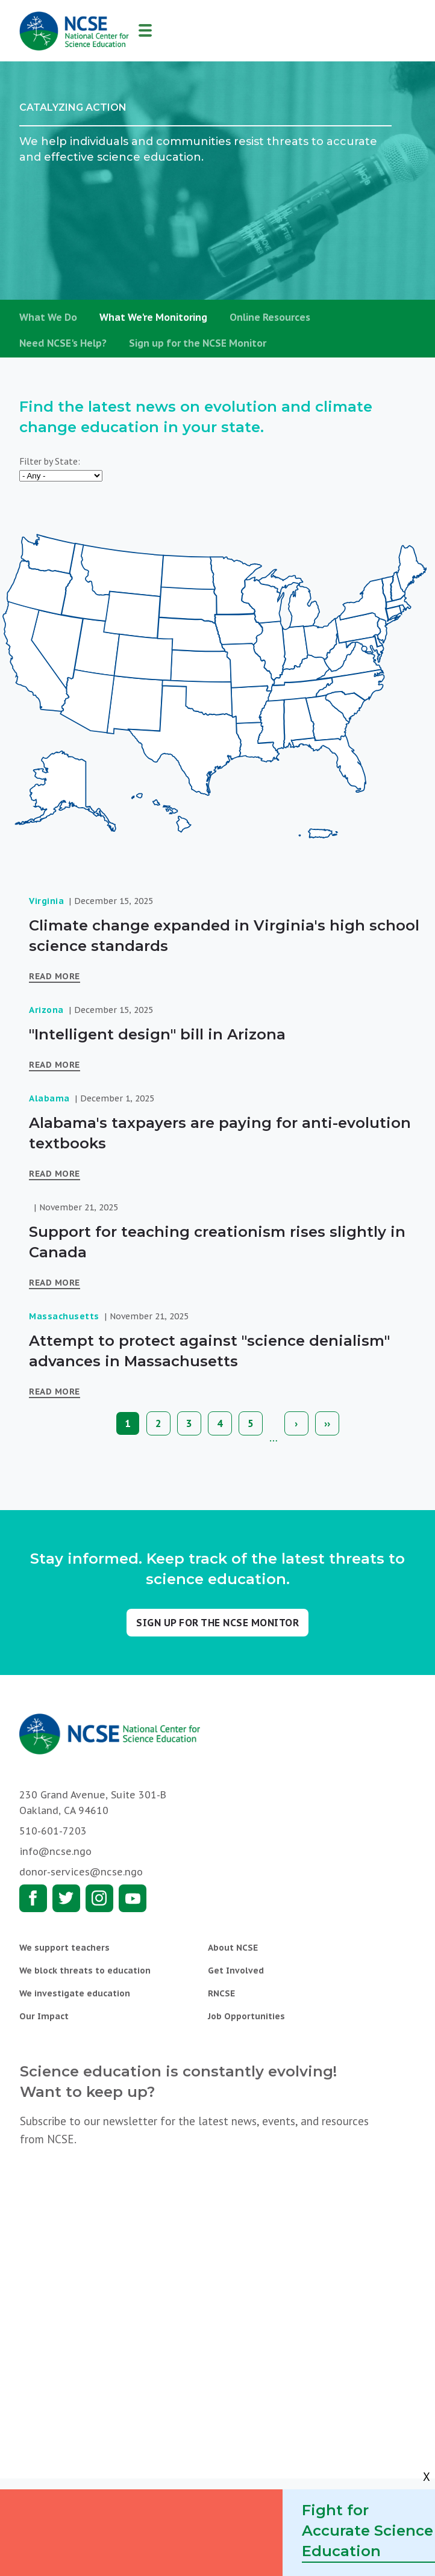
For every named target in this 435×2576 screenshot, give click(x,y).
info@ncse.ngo (55, 1851)
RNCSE (221, 1993)
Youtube (132, 1898)
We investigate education (74, 1993)
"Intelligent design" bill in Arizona (157, 1034)
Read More (54, 976)
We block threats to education (85, 1970)
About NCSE (233, 1947)
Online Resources (270, 317)
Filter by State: (49, 461)
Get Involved (236, 1970)
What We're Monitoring (153, 317)
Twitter (66, 1898)
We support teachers (64, 1947)
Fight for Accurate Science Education (367, 2530)
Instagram (99, 1898)
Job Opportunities (246, 2016)
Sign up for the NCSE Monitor (197, 343)
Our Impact (44, 2016)
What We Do (48, 317)
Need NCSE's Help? (63, 343)
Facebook (33, 1898)
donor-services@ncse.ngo (81, 1872)
